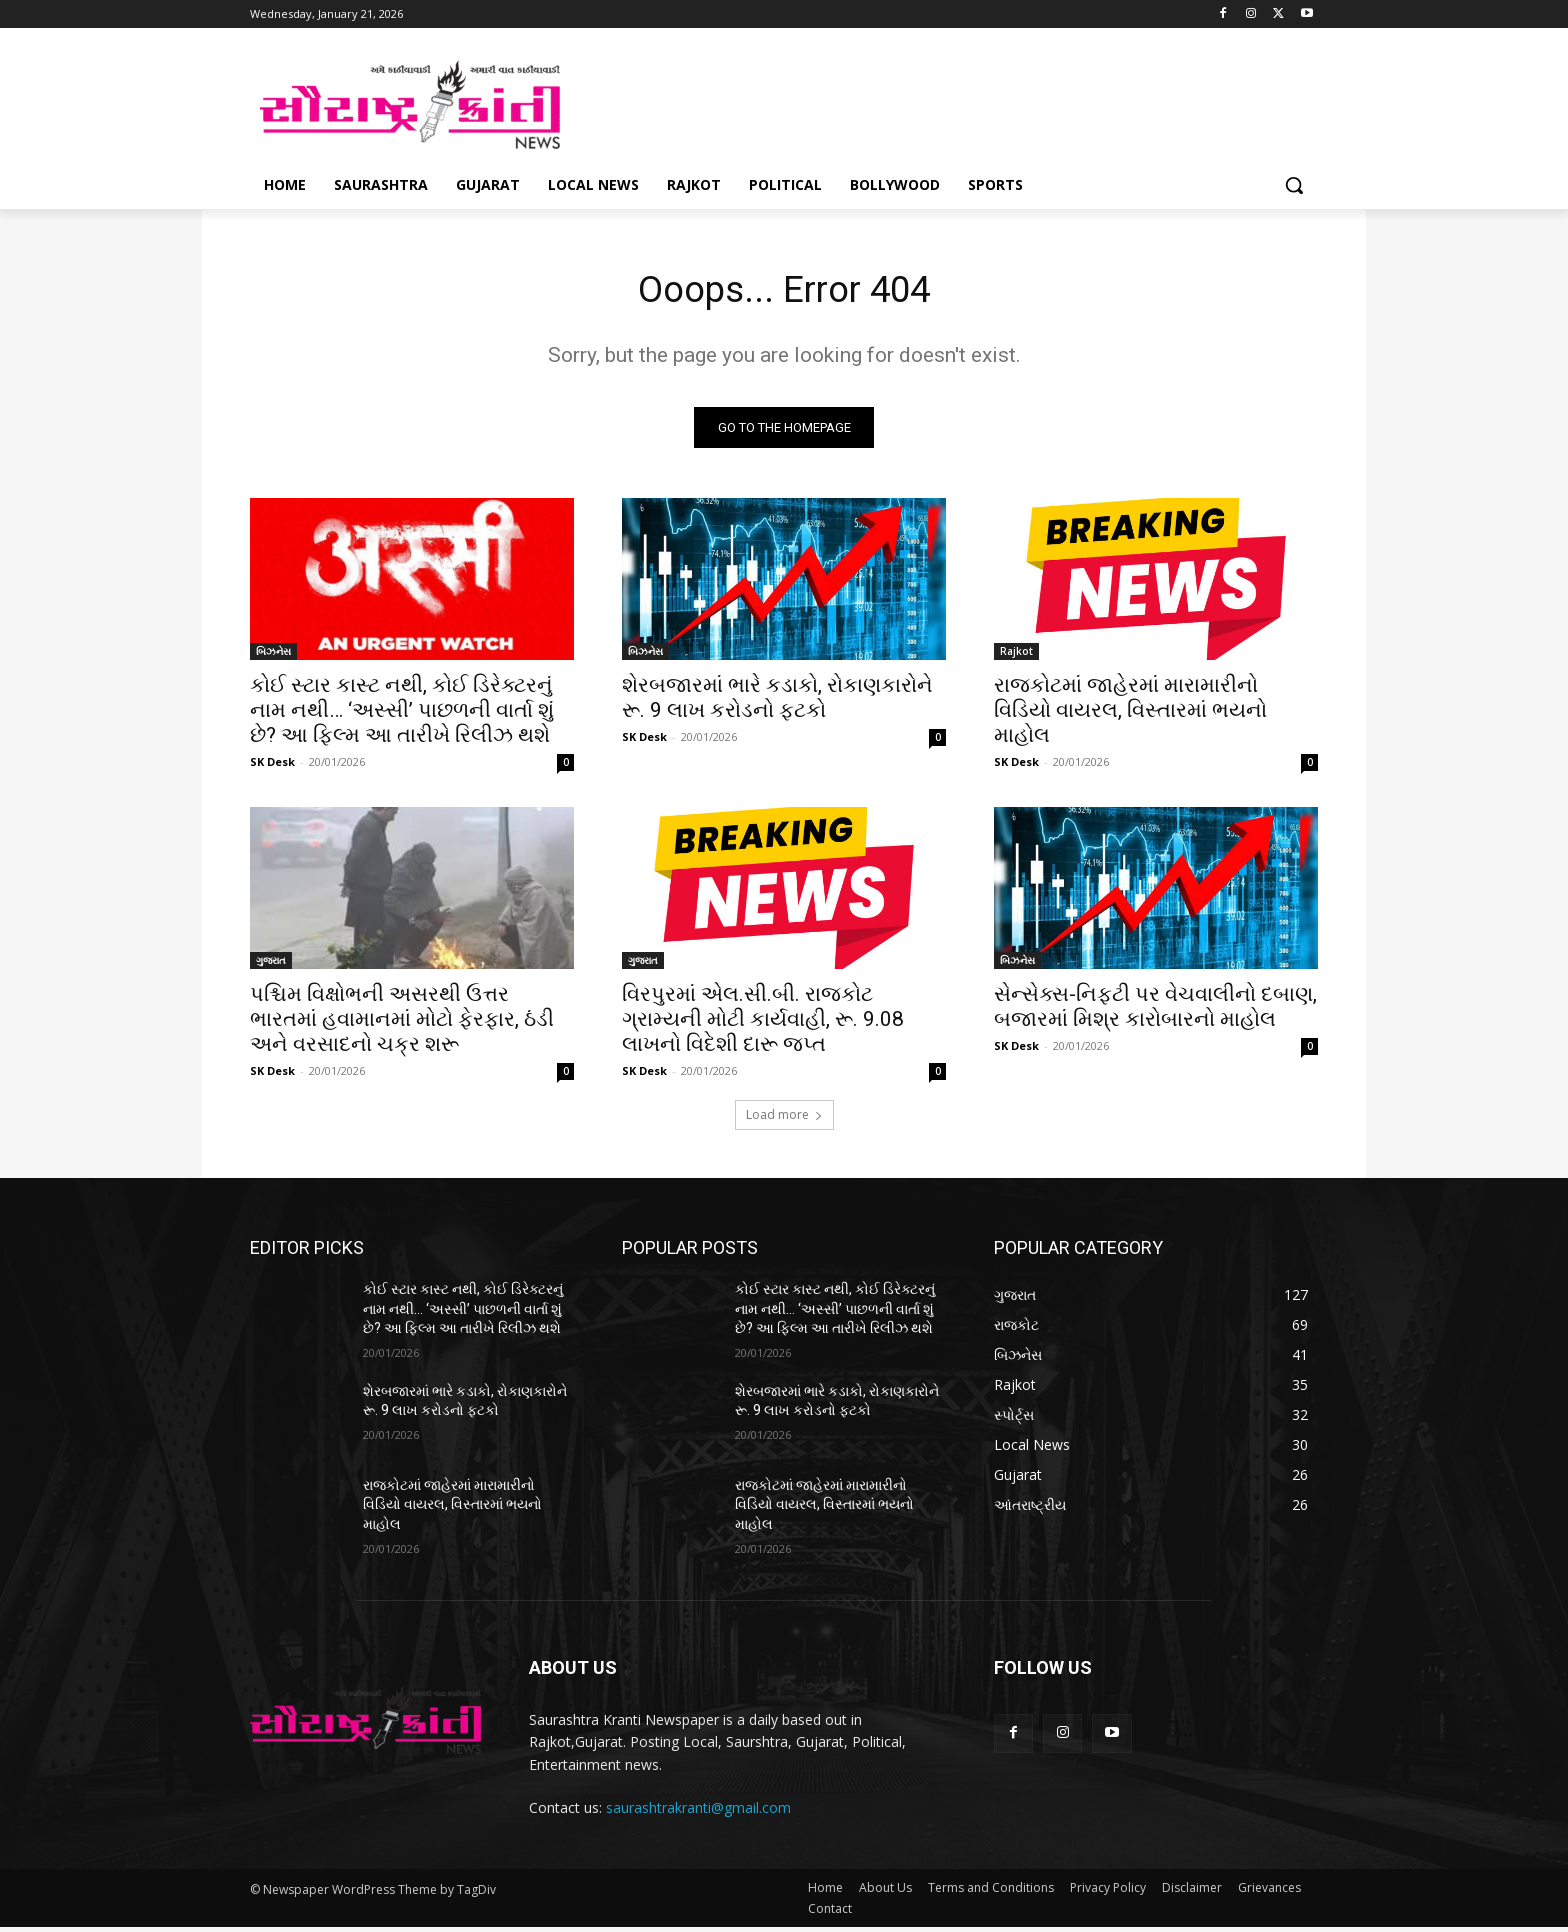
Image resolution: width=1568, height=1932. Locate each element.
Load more (784, 1119)
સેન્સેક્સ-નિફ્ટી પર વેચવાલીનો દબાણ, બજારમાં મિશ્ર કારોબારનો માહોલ (1155, 1011)
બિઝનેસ (273, 656)
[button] (1294, 185)
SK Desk (272, 766)
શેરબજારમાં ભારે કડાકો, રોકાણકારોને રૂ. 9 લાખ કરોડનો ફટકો (777, 702)
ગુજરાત (271, 965)
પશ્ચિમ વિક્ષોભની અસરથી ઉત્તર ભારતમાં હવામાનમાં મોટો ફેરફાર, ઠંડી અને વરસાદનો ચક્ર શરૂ (402, 1024)
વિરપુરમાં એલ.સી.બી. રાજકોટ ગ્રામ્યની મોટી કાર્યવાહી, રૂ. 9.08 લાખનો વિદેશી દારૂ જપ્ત (763, 1024)
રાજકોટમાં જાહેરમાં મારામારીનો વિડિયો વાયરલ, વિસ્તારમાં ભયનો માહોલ (1130, 715)
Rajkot (1016, 656)
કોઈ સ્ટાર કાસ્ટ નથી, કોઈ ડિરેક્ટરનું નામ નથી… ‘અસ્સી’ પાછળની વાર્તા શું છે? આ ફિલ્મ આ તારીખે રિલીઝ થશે (402, 715)
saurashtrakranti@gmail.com (698, 1812)
